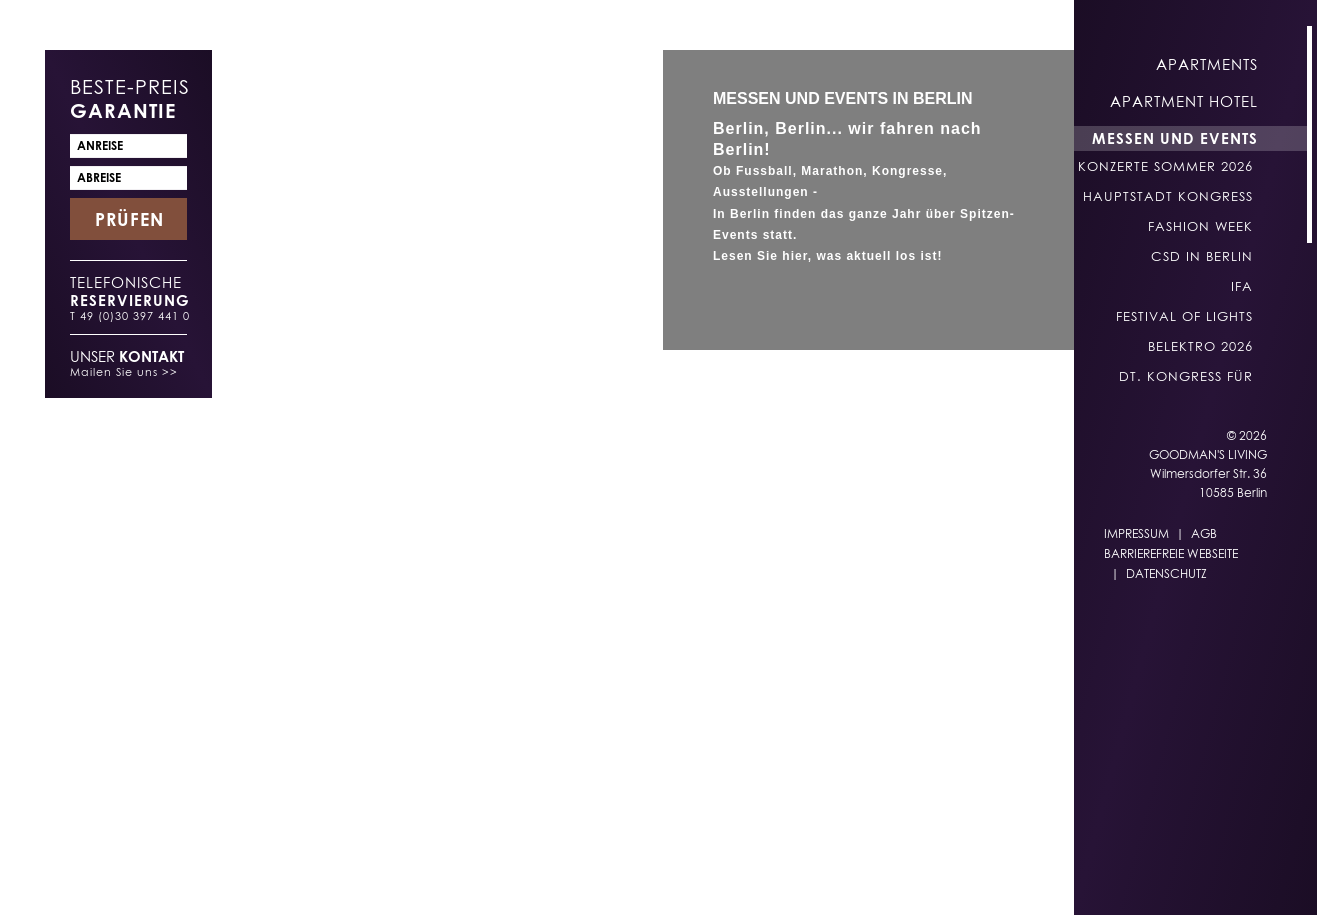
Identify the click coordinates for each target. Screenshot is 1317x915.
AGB (1204, 533)
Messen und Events (1175, 138)
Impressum (1136, 533)
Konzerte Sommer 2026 (1165, 166)
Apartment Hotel (1184, 101)
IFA (1242, 286)
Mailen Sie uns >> (124, 371)
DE (723, 876)
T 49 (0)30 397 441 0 (130, 315)
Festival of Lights (1184, 316)
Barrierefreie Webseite (1171, 553)
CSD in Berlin (1202, 256)
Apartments (1207, 64)
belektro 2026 (1200, 346)
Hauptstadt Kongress (1168, 196)
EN (762, 876)
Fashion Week (1200, 226)
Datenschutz (1166, 573)
